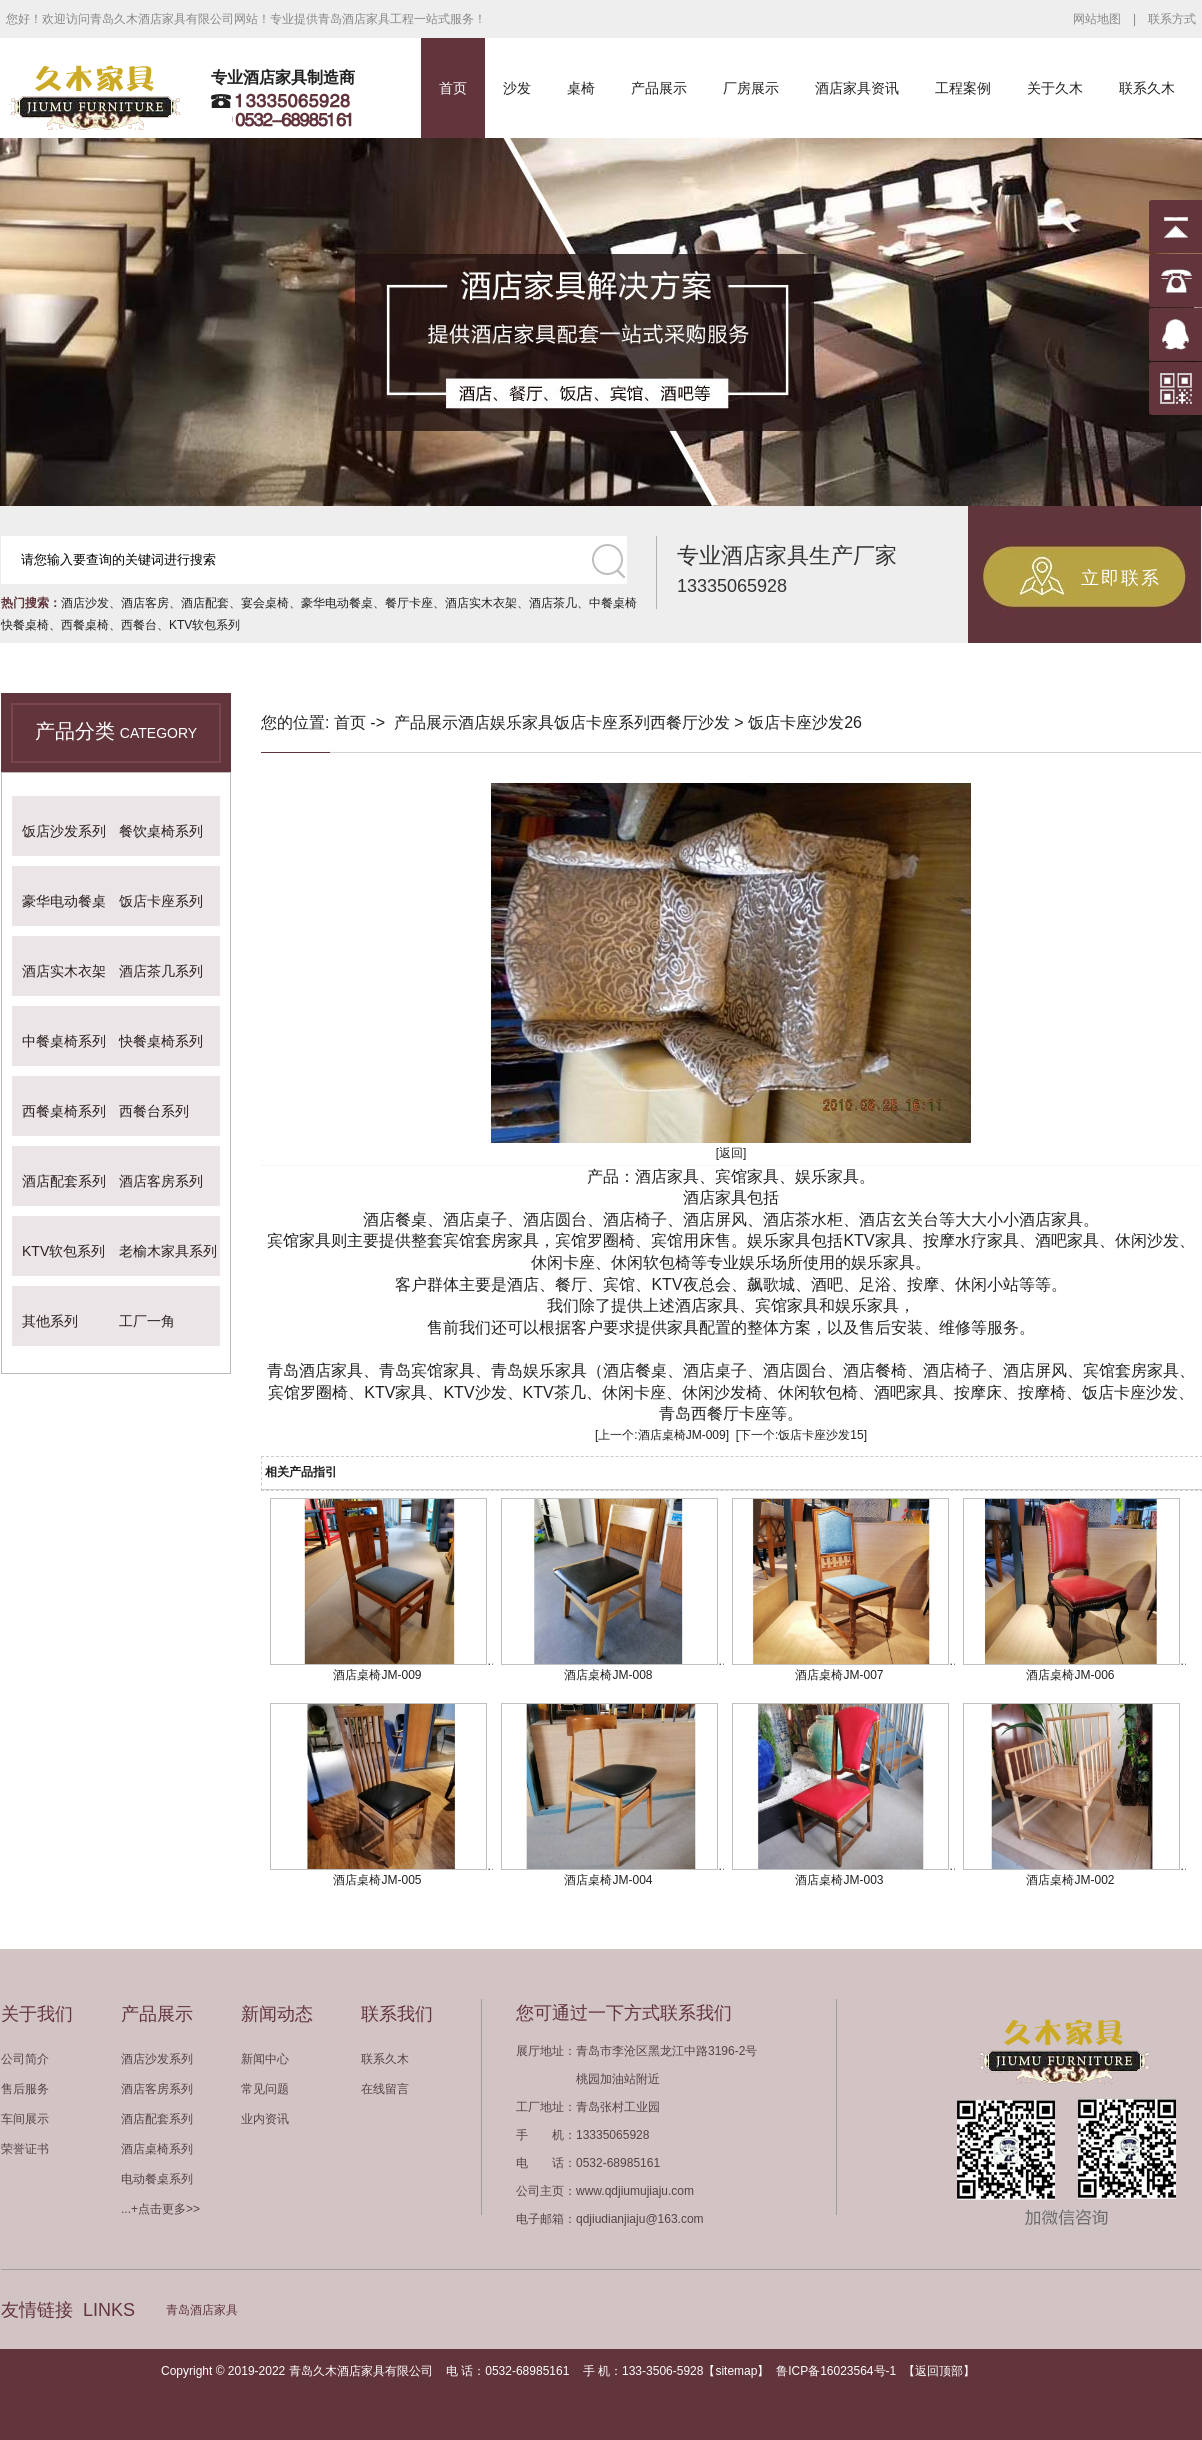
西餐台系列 (154, 1111)
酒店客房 (145, 603)
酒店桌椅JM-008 (608, 1675)
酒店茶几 (553, 603)
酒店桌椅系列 (157, 2149)
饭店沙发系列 (64, 831)
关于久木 (1055, 88)
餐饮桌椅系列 (161, 831)
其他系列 (50, 1321)
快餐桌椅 (25, 625)
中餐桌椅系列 (64, 1041)
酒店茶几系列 (161, 971)
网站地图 (1097, 19)
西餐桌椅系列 (64, 1111)
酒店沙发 (85, 603)
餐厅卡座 (409, 603)
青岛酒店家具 (202, 2310)
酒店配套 (205, 603)
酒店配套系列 (64, 1181)
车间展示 (25, 2119)
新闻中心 (265, 2059)
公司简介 (25, 2059)
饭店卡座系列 (161, 901)
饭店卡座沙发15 (820, 1435)
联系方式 (1172, 19)
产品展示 (659, 88)
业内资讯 (265, 2119)
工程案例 (963, 88)
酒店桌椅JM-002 (1070, 1880)
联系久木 (1147, 88)
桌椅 (581, 88)
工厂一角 (147, 1321)
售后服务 (25, 2089)
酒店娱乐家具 (506, 722)
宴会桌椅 (265, 603)
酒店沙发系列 (157, 2059)
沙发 (517, 88)
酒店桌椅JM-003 (839, 1880)
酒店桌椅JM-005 (377, 1880)
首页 (453, 88)
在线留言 (385, 2089)
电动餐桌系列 (157, 2179)
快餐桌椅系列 (161, 1041)
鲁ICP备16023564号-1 (836, 2371)
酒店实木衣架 (481, 603)
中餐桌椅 (613, 603)
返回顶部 (939, 2371)
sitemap (736, 2371)
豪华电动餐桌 (337, 603)
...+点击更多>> (160, 2209)
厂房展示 (751, 88)
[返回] (731, 1153)
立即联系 (1121, 578)
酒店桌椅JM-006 (1070, 1675)
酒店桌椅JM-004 (608, 1880)
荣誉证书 (25, 2149)
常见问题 (265, 2089)
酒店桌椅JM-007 (839, 1675)
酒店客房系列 (161, 1181)
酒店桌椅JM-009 (682, 1435)
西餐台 (139, 625)
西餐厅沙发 (690, 722)
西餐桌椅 (85, 625)
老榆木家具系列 (168, 1251)
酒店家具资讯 (857, 88)
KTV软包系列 (204, 625)
